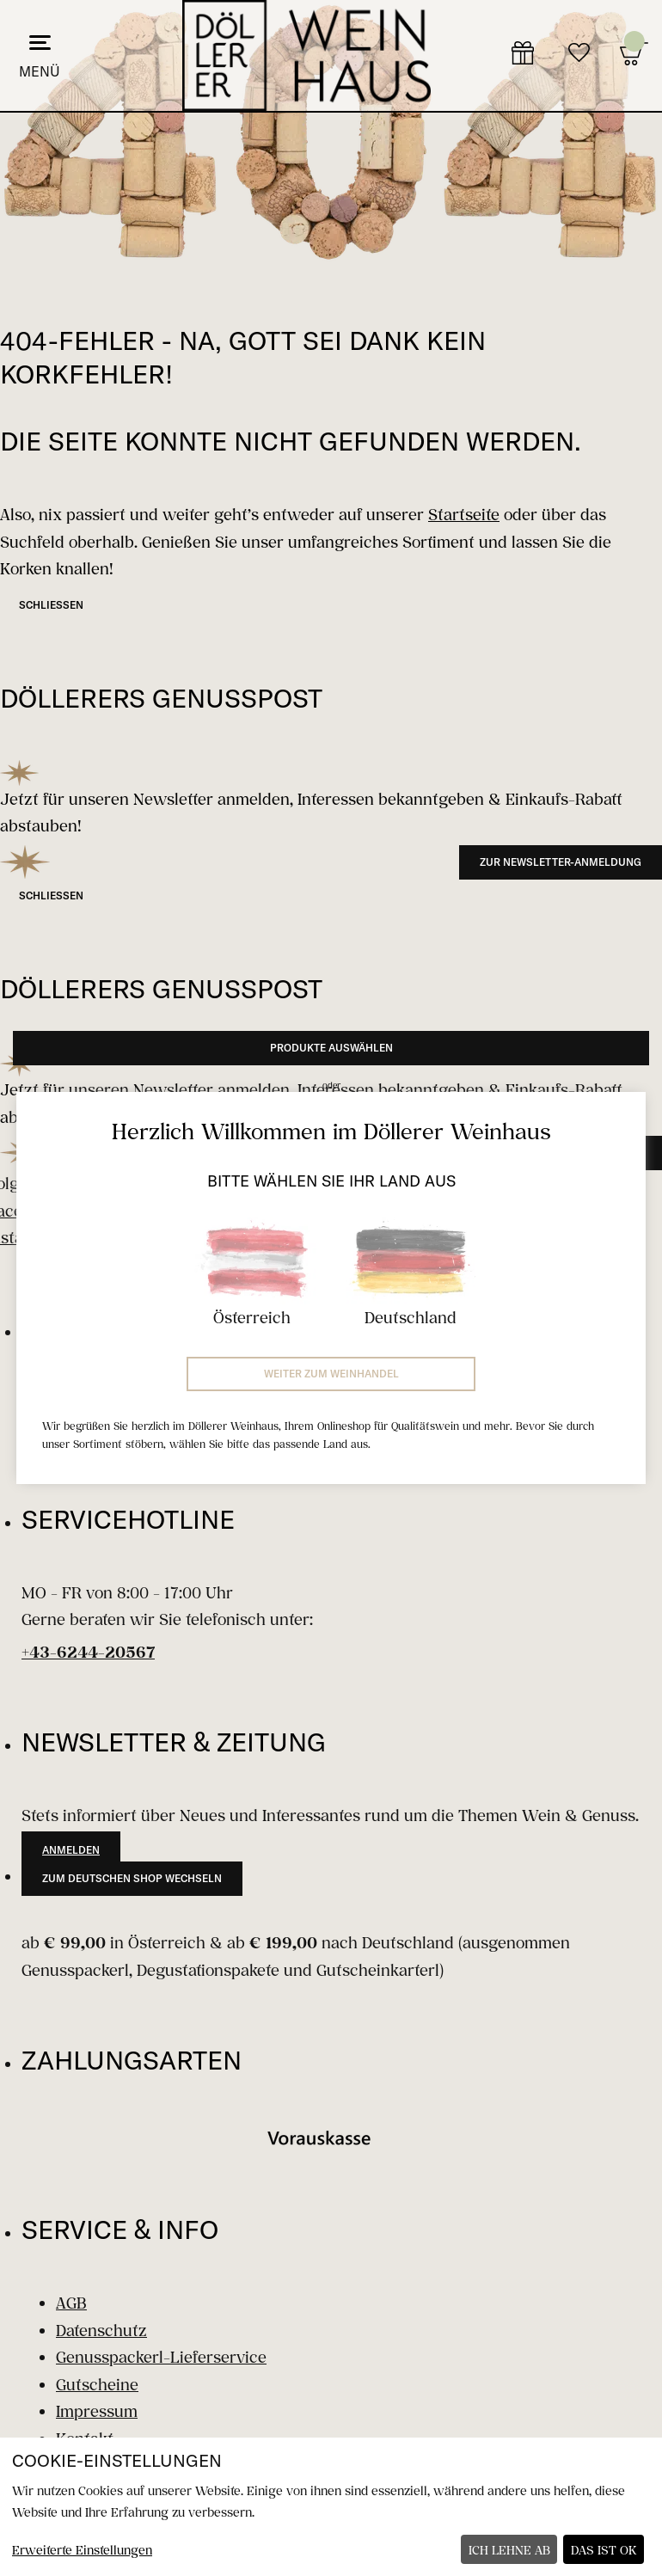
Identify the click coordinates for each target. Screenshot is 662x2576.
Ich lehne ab (509, 2549)
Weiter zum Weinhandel (331, 1373)
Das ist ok (604, 2549)
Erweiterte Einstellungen (82, 2549)
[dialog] (331, 2507)
